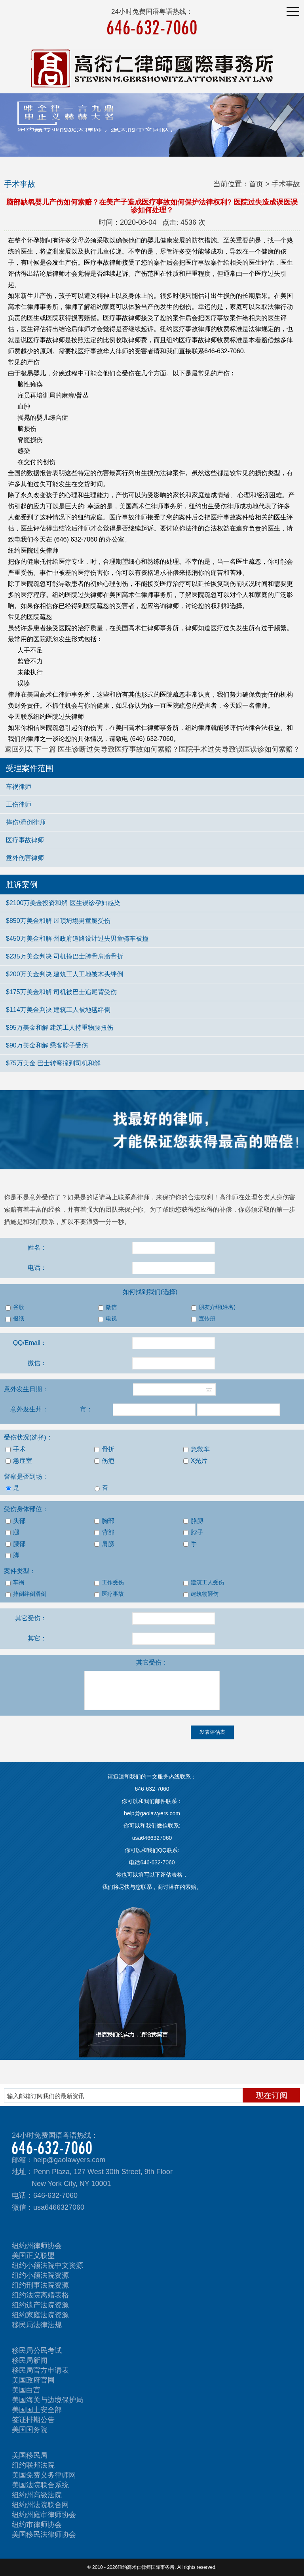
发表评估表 (212, 1732)
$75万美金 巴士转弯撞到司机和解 (53, 1063)
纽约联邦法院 (33, 2465)
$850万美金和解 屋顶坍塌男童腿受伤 (58, 920)
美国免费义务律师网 (44, 2475)
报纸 (15, 1319)
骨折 (104, 1449)
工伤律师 (18, 804)
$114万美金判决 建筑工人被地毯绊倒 (58, 1009)
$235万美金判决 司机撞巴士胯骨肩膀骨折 (64, 956)
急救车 (196, 1449)
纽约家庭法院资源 (40, 2315)
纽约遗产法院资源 (40, 2305)
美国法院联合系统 (40, 2485)
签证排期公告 (33, 2420)
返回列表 (19, 749)
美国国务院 (30, 2430)
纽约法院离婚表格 (40, 2295)
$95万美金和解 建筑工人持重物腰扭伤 (59, 1027)
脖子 (193, 1532)
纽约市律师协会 (37, 2525)
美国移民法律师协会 (44, 2534)
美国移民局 (30, 2455)
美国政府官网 (33, 2380)
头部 (16, 1520)
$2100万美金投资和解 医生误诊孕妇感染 (63, 903)
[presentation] (60, 1741)
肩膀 (104, 1543)
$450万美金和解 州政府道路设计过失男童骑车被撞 (77, 938)
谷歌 (15, 1307)
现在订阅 (271, 2095)
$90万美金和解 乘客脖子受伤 (47, 1045)
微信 (107, 1307)
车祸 (15, 1583)
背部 (104, 1532)
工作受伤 (109, 1583)
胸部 (104, 1520)
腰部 (16, 1543)
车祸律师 (18, 786)
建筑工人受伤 (203, 1583)
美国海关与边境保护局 (47, 2400)
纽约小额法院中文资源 (47, 2265)
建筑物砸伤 (200, 1594)
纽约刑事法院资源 (40, 2285)
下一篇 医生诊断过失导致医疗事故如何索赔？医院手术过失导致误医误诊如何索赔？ (167, 749)
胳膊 (193, 1520)
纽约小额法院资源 (40, 2275)
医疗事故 (109, 1594)
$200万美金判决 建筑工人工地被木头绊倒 (64, 974)
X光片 (195, 1460)
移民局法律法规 (37, 2325)
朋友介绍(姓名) (213, 1307)
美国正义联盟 (33, 2256)
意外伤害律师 (25, 857)
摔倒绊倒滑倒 (26, 1594)
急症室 (19, 1460)
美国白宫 (26, 2390)
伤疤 (104, 1460)
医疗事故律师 (25, 840)
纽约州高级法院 (37, 2495)
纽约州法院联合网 (40, 2505)
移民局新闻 (30, 2360)
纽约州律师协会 (37, 2246)
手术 (16, 1449)
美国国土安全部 (37, 2410)
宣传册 (203, 1319)
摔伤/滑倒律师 (26, 822)
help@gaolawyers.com (69, 2160)
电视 (107, 1319)
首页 (256, 184)
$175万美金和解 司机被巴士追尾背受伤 (61, 992)
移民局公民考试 (37, 2350)
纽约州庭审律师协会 (44, 2515)
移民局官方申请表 (40, 2370)
